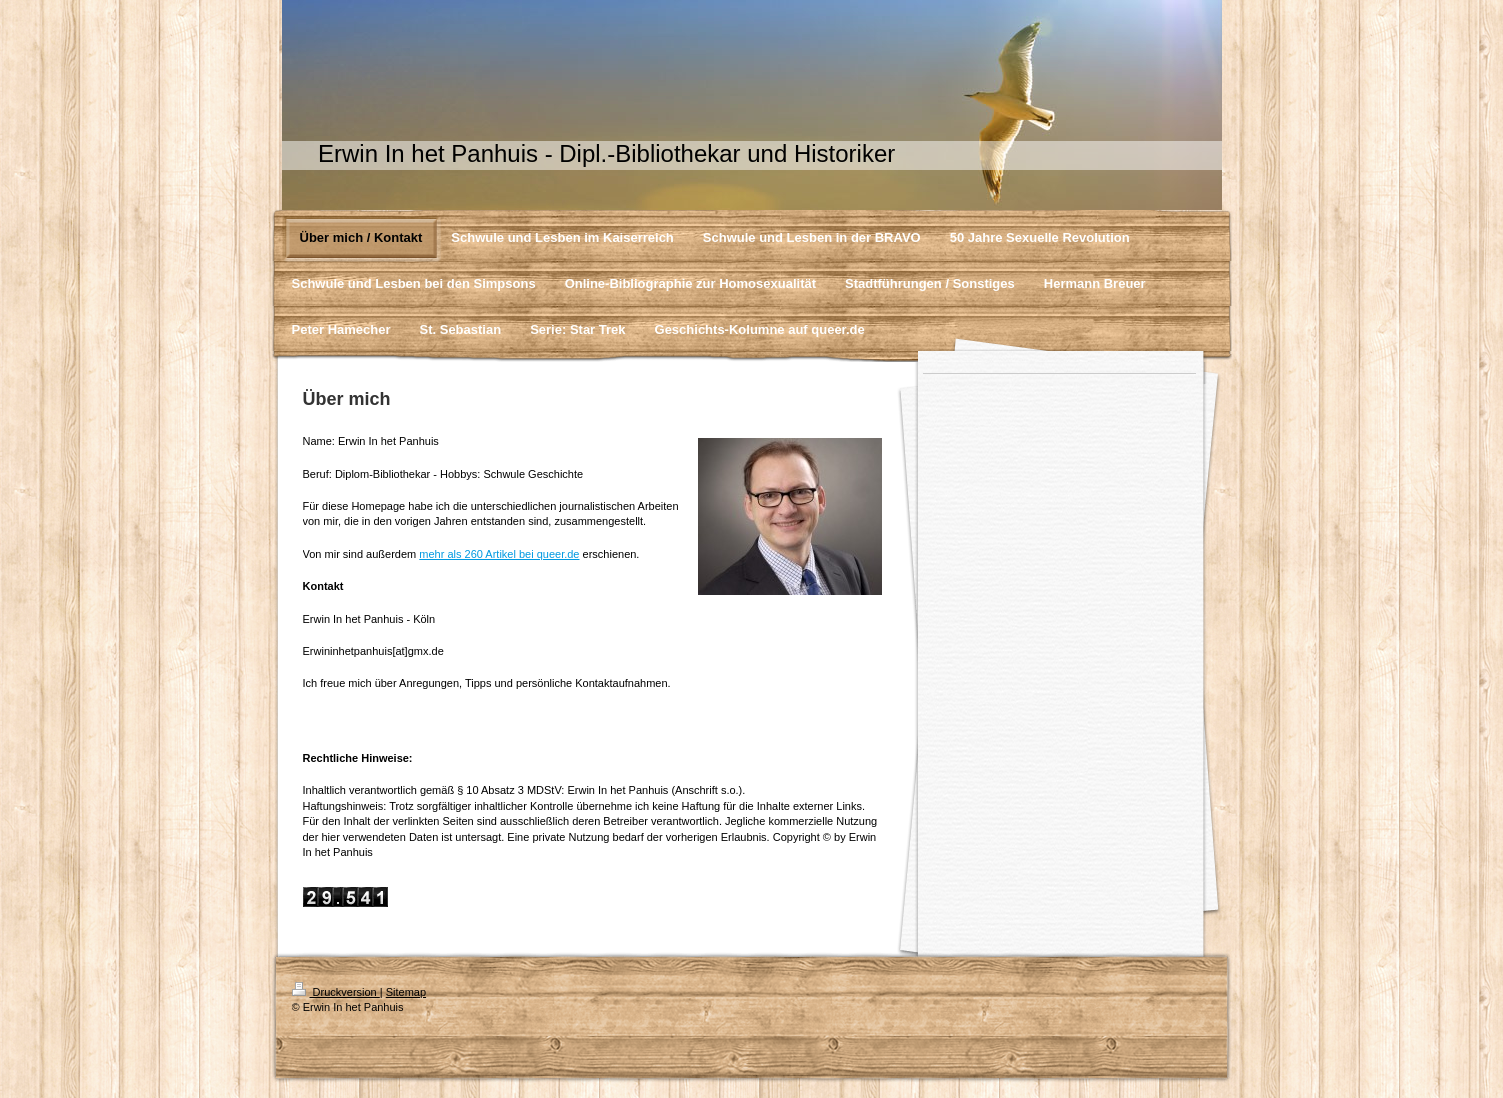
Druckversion (336, 992)
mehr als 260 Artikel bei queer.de (499, 554)
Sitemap (406, 992)
